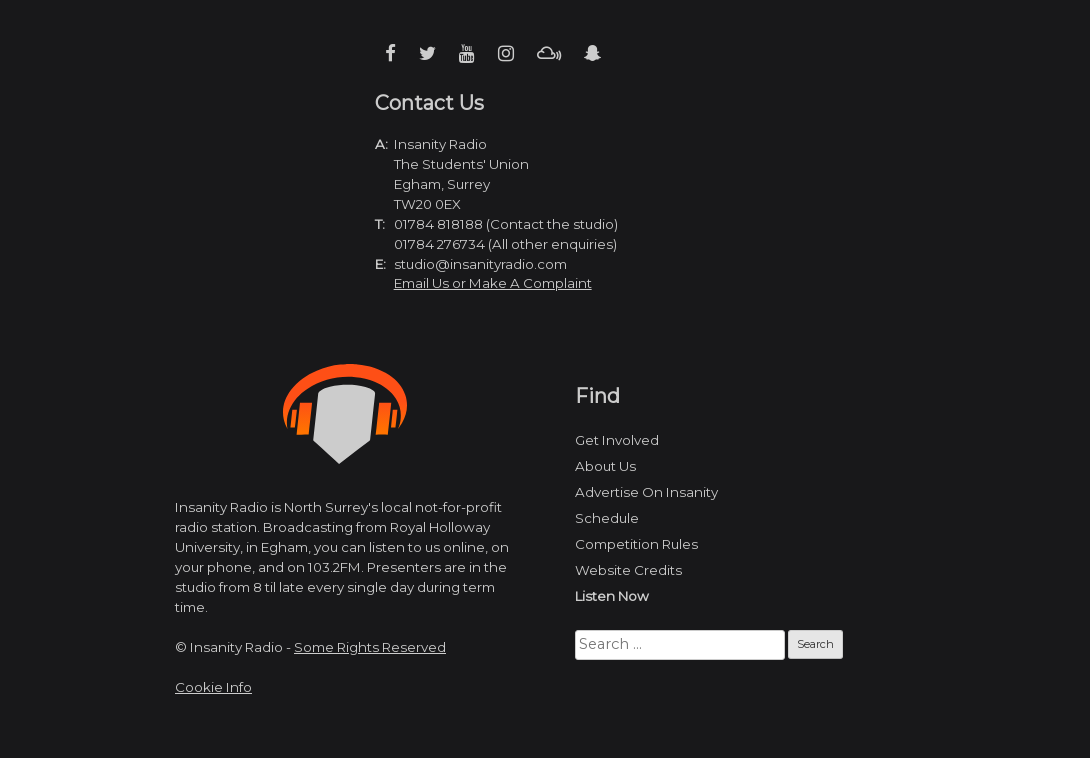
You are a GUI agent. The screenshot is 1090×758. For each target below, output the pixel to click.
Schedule (607, 518)
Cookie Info (213, 687)
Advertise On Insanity (646, 492)
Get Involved (617, 440)
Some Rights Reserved (370, 647)
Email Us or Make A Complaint (493, 283)
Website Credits (628, 570)
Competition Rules (636, 544)
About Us (605, 466)
